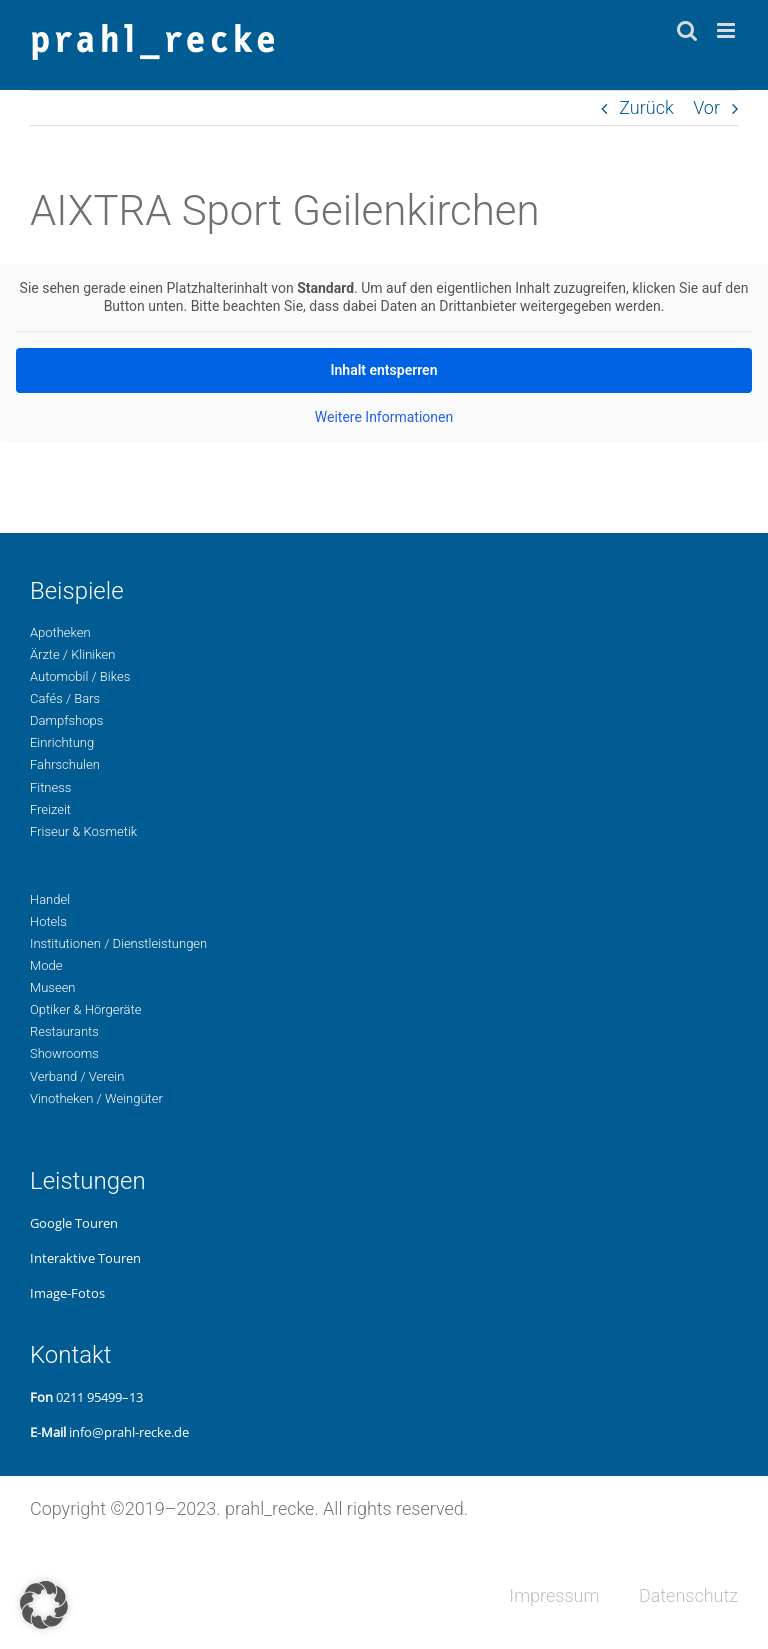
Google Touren (74, 1223)
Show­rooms (64, 1053)
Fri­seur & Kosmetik (83, 831)
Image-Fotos (67, 1293)
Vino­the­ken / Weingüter (96, 1098)
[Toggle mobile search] (687, 30)
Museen (53, 987)
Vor (706, 107)
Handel (50, 899)
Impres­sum (554, 1595)
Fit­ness (50, 787)
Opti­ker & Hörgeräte (85, 1009)
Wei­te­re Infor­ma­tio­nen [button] (384, 417)
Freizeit (50, 809)
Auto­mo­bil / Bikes (80, 676)
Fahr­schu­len (65, 764)
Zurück (646, 107)
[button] (44, 1605)
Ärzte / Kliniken (72, 654)
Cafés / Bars (65, 698)
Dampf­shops (66, 720)
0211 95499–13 (99, 1397)
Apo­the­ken (60, 632)
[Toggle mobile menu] (727, 30)
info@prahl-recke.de (129, 1432)
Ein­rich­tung (62, 742)
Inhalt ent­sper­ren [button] (384, 370)
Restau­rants (64, 1031)
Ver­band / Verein (77, 1076)
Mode (46, 965)
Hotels (48, 921)
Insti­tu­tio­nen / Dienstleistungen (118, 943)
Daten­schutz (688, 1595)
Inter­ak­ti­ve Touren (85, 1258)
